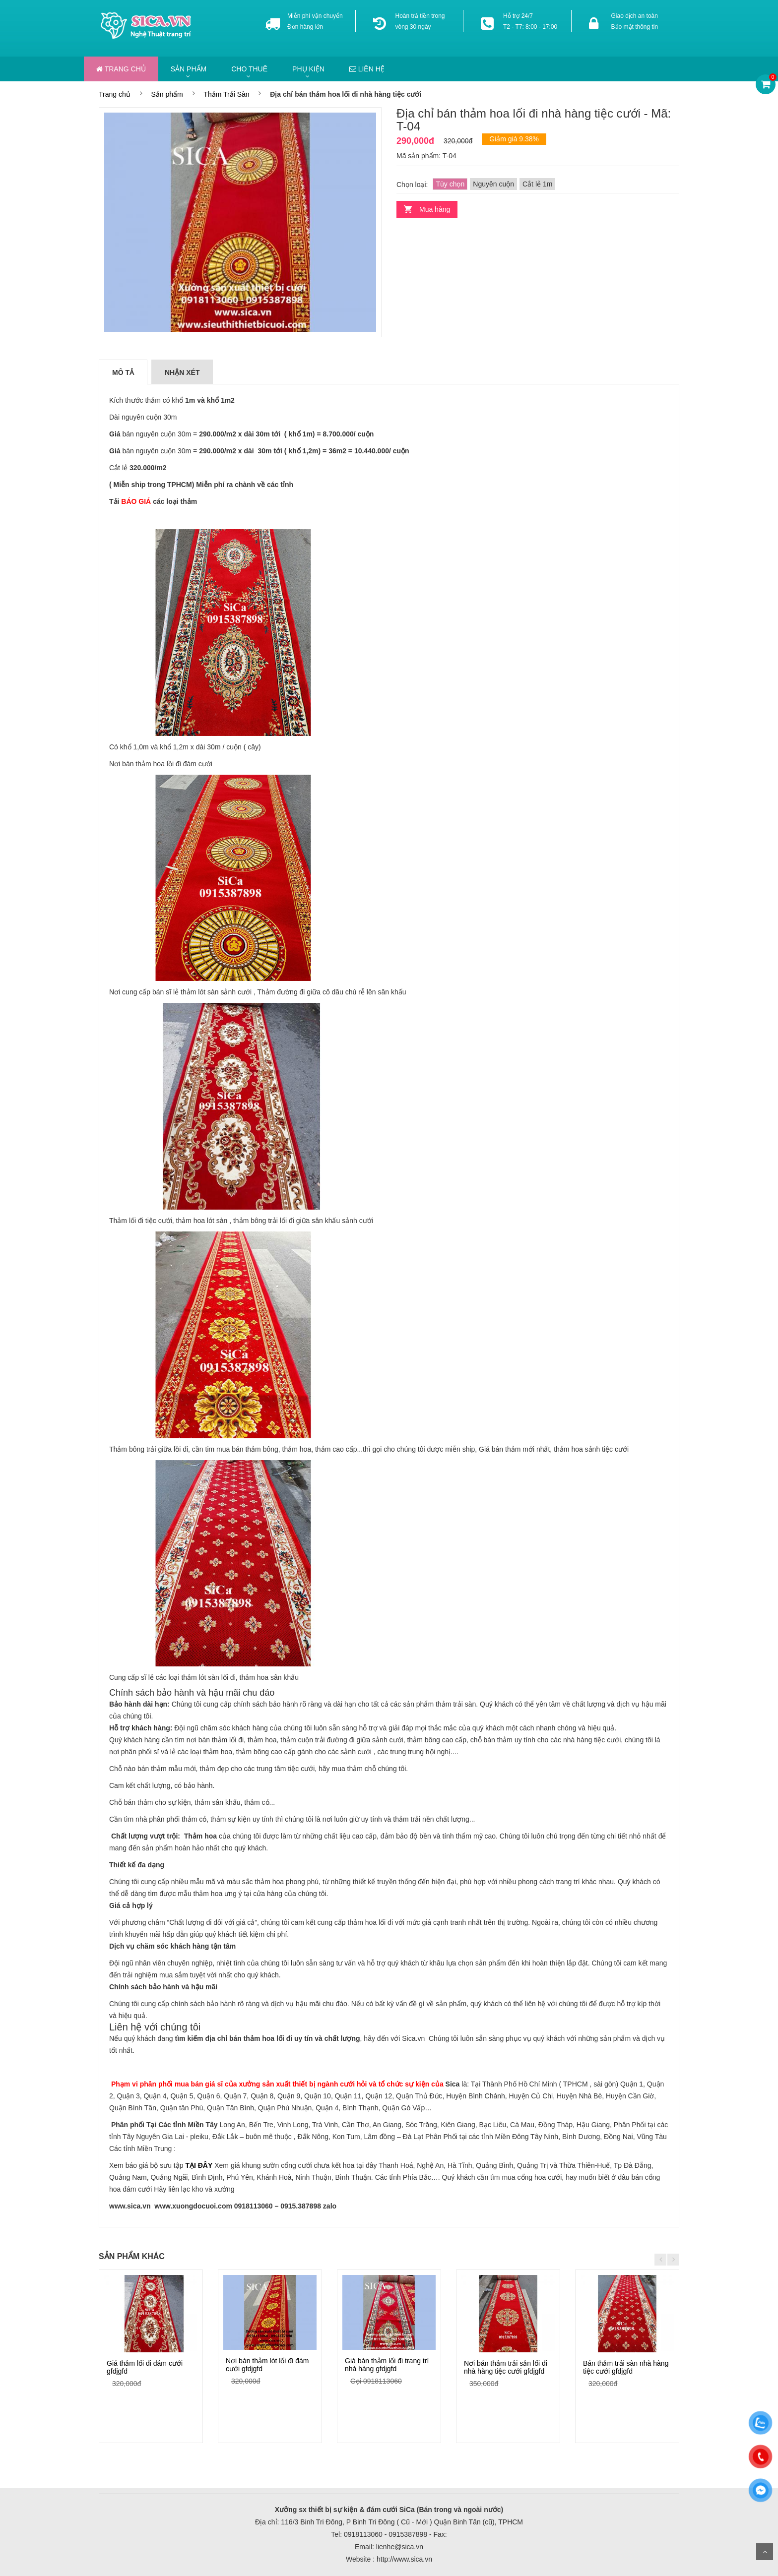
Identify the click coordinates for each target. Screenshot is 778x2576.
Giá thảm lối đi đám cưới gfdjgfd (145, 2367)
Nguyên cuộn (493, 184)
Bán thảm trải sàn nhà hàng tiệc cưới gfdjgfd (625, 2367)
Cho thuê (249, 69)
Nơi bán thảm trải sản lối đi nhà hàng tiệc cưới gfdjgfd (505, 2367)
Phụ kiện (308, 69)
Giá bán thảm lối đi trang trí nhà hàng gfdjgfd (387, 2364)
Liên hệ (367, 69)
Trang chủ (121, 69)
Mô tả (123, 372)
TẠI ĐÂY (198, 2165)
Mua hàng (434, 209)
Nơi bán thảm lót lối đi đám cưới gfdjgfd (267, 2364)
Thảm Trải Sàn (226, 94)
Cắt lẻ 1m (537, 184)
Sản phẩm (188, 69)
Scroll (764, 2551)
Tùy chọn (450, 184)
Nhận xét (182, 372)
